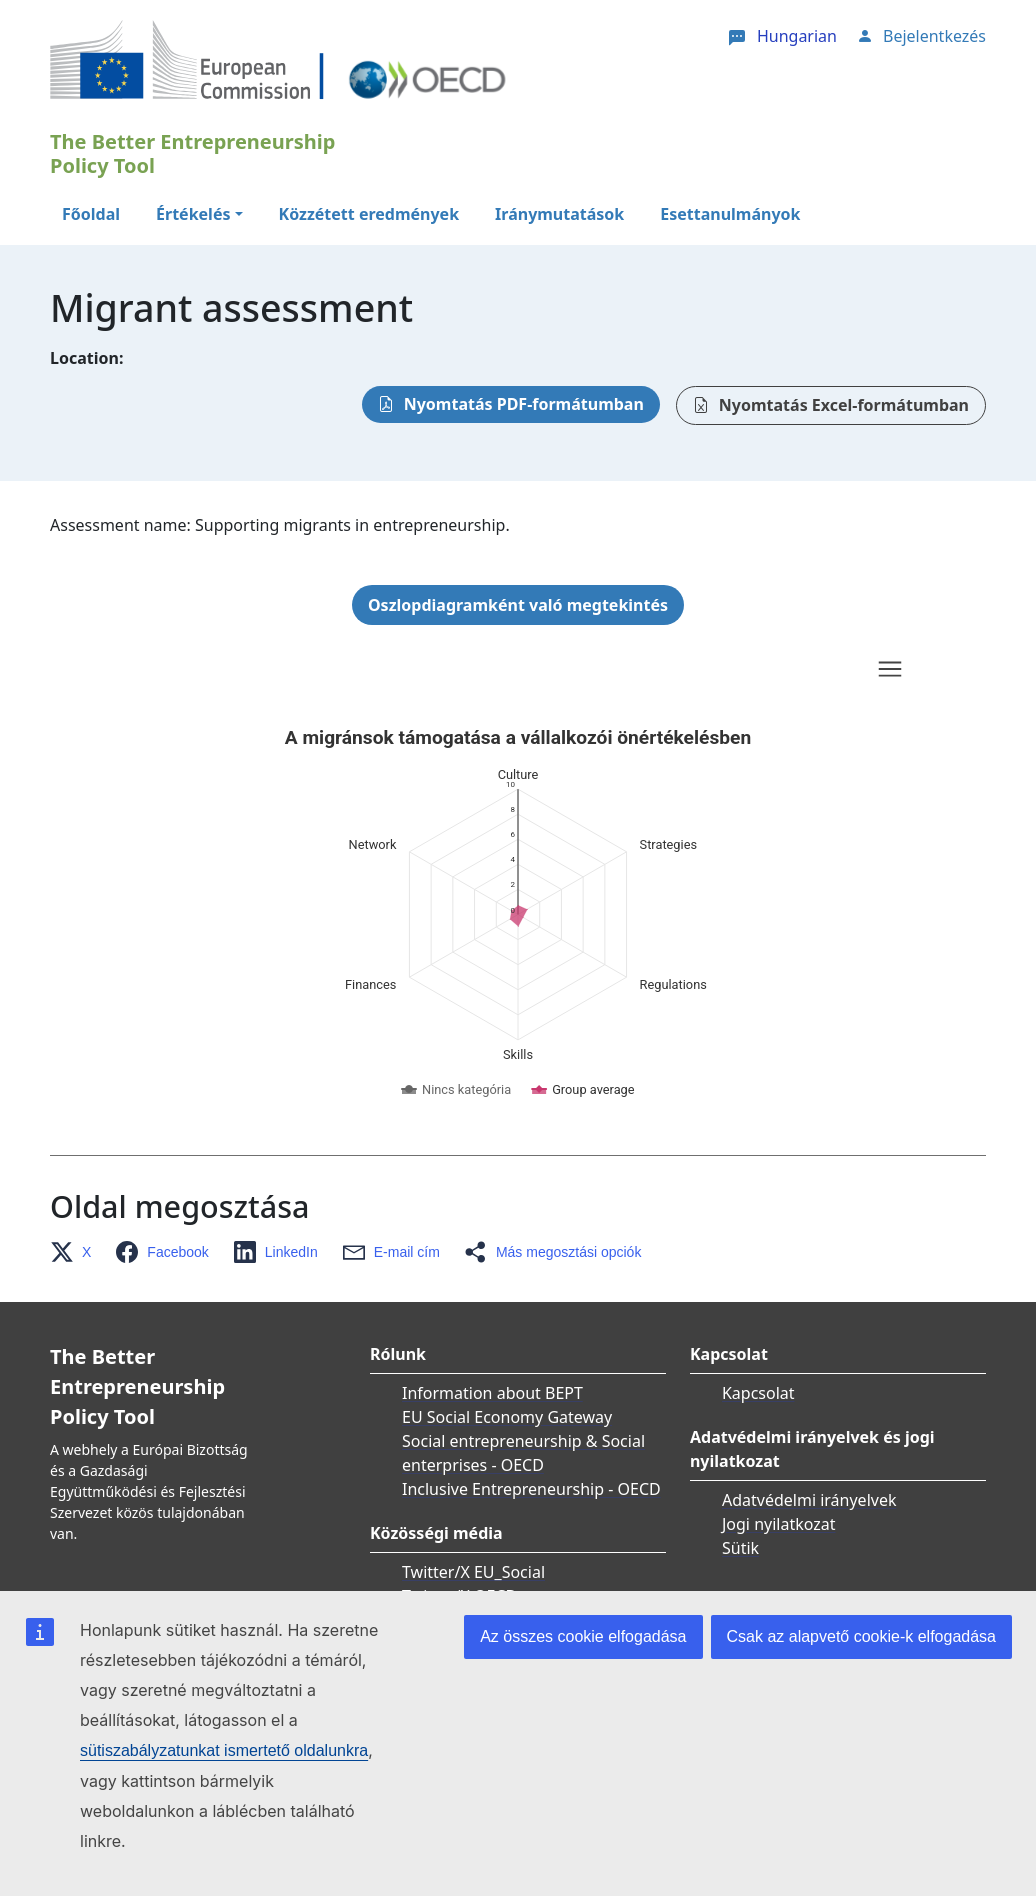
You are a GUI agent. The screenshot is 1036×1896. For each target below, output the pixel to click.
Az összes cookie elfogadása (583, 1636)
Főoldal (91, 214)
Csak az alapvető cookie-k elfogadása (862, 1636)
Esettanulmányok (730, 214)
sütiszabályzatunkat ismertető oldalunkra (224, 1750)
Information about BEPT (492, 1393)
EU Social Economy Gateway (507, 1417)
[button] (76, 1252)
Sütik (740, 1548)
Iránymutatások (559, 214)
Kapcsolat (758, 1393)
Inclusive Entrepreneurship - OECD (531, 1489)
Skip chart (344, 672)
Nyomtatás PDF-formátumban (524, 404)
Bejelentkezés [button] (934, 36)
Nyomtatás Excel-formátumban (844, 405)
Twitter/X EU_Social (473, 1572)
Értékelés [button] (193, 214)
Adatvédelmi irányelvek (809, 1500)
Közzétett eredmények (369, 214)
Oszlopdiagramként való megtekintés (518, 605)
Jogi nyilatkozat (779, 1524)
